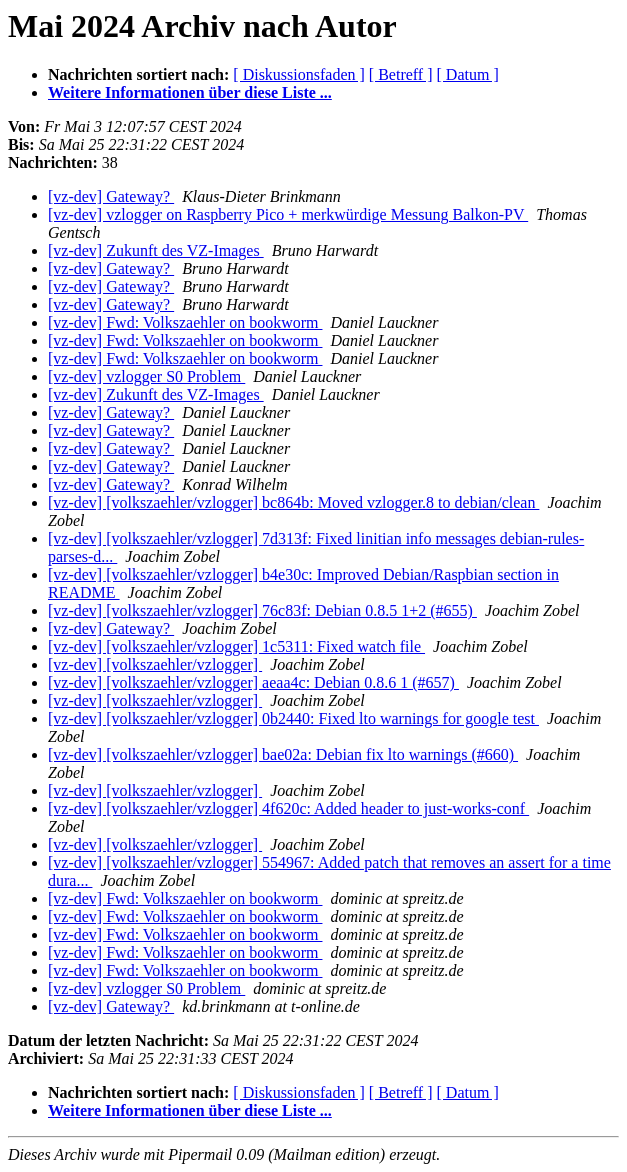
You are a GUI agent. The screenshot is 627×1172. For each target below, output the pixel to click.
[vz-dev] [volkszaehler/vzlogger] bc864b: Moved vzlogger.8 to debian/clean (293, 502)
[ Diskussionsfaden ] (299, 74)
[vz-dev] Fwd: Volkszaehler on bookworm (185, 322)
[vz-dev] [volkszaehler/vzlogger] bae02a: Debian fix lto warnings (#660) (283, 754)
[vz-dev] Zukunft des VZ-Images (156, 250)
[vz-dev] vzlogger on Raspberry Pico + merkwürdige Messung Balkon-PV (288, 214)
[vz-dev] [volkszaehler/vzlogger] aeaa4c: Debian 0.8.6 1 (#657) (253, 682)
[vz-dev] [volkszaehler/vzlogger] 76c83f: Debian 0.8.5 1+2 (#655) (262, 610)
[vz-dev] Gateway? (111, 196)
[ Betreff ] (401, 74)
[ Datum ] (468, 74)
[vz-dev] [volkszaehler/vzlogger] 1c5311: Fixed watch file (236, 646)
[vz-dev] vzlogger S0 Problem (146, 376)
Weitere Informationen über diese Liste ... (190, 92)
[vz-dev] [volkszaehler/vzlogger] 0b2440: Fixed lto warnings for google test (293, 718)
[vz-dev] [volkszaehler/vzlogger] (155, 664)
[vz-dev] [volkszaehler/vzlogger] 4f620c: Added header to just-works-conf (288, 808)
